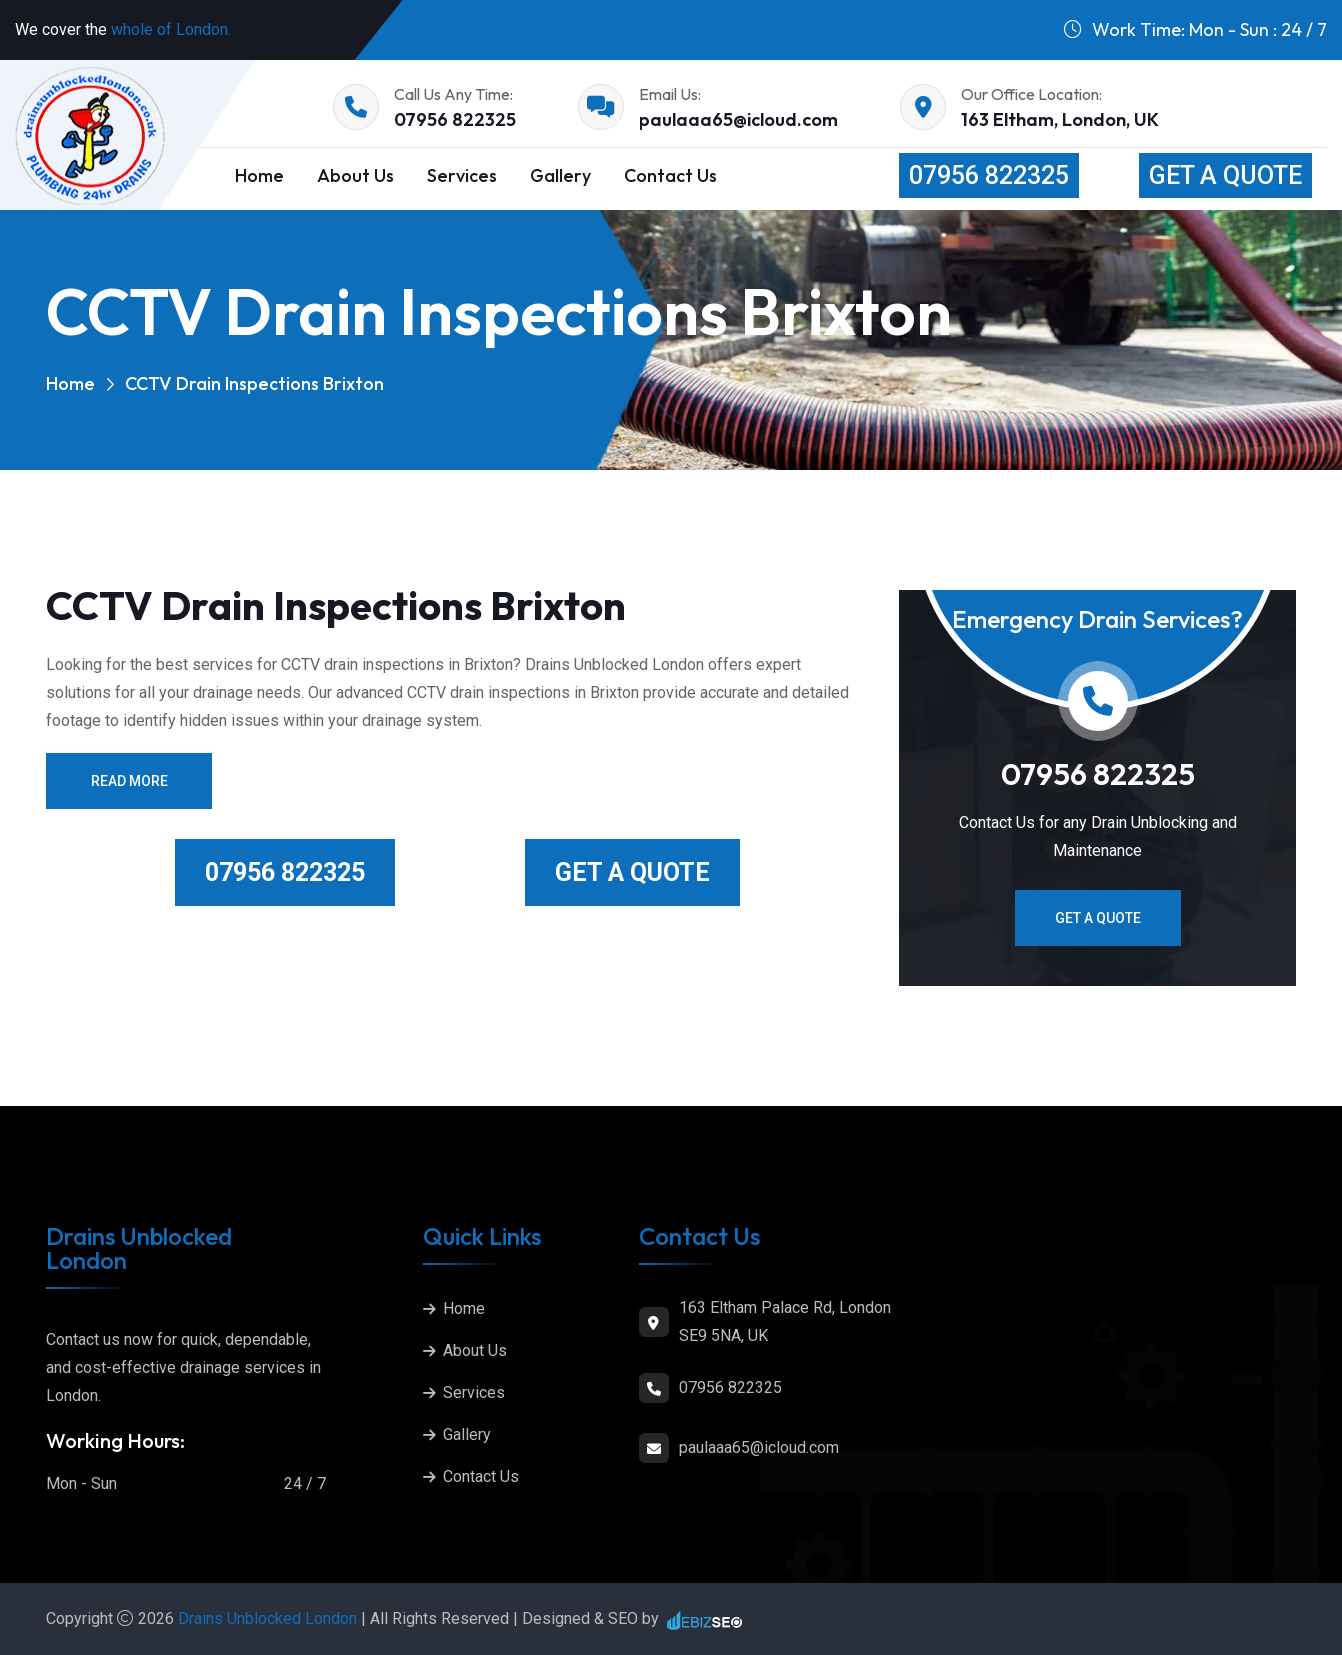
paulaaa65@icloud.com (738, 119)
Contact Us (670, 175)
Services (462, 175)
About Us (355, 175)
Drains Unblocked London (269, 1618)
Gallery (560, 175)
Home (259, 175)
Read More (129, 781)
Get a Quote (1225, 175)
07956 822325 (455, 119)
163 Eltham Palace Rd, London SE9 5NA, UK (785, 1321)
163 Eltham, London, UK (1060, 119)
